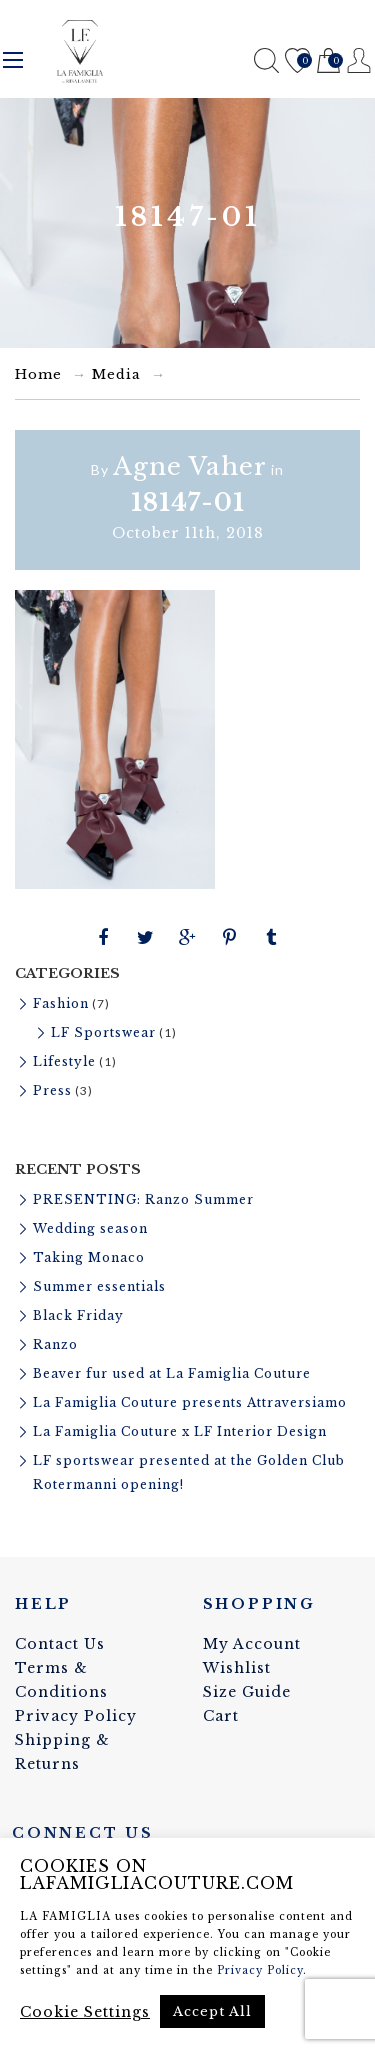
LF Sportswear (103, 1032)
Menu (13, 60)
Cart (328, 61)
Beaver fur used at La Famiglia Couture (172, 1373)
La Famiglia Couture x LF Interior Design (180, 1431)
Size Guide (247, 1692)
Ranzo (55, 1344)
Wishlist (297, 61)
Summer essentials (99, 1286)
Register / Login (359, 60)
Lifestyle (64, 1061)
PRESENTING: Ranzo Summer (143, 1199)
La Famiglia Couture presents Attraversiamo (190, 1402)
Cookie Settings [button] (85, 2012)
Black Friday (78, 1315)
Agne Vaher (190, 466)
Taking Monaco (89, 1257)
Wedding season (90, 1228)
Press (52, 1090)
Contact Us (60, 1644)
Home (38, 374)
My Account (252, 1644)
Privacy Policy (76, 1716)
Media (116, 374)
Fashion (61, 1003)
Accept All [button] (212, 2011)
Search (266, 60)
